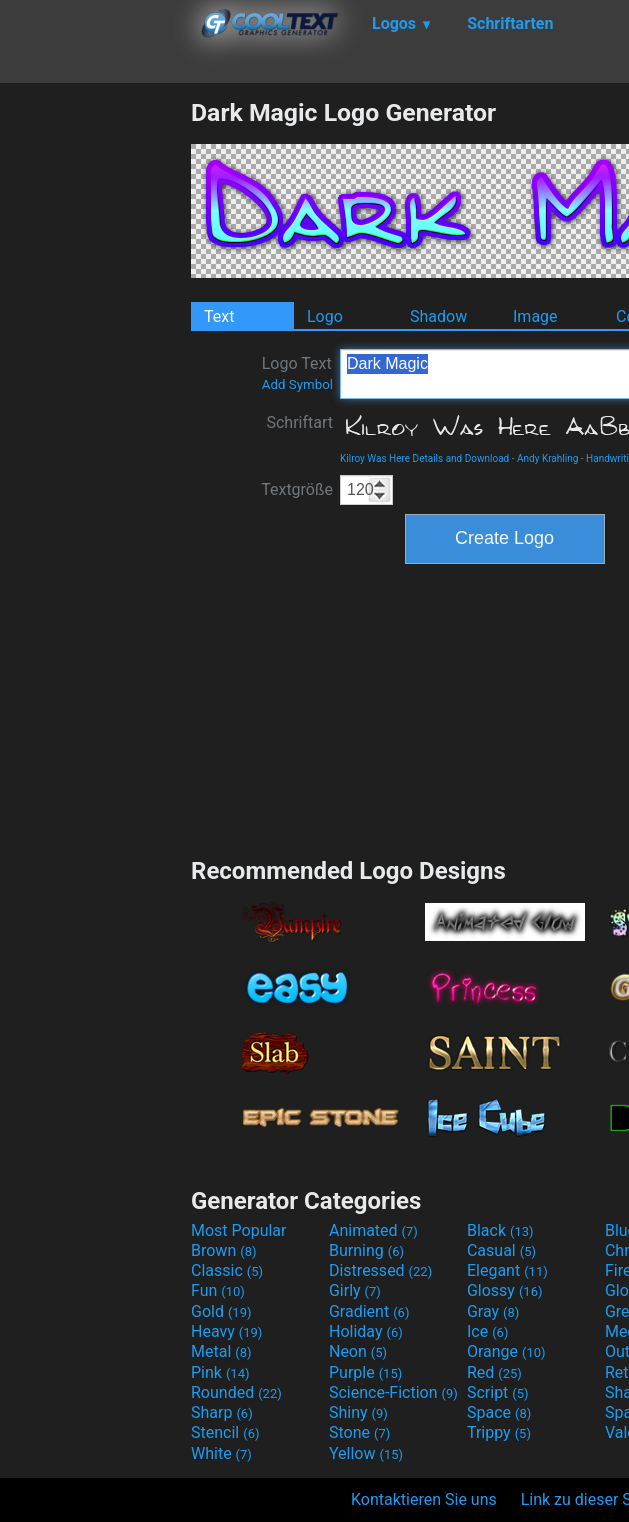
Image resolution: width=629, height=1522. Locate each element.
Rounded (236, 1392)
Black (500, 1230)
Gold (221, 1311)
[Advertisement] (95, 398)
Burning (366, 1250)
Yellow (366, 1453)
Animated (373, 1230)
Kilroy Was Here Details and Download (424, 458)
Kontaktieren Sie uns (424, 1499)
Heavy (226, 1331)
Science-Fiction (393, 1392)
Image (535, 316)
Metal (221, 1351)
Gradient (369, 1311)
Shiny (358, 1412)
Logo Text (297, 373)
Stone (359, 1432)
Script (498, 1392)
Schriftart (299, 422)
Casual (501, 1250)
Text (219, 316)
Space (499, 1412)
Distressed (380, 1270)
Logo (325, 316)
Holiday (366, 1331)
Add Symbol (297, 384)
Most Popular (239, 1230)
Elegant (507, 1270)
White (221, 1453)
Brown (223, 1250)
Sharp (222, 1412)
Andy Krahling (547, 458)
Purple (365, 1372)
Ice (487, 1331)
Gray (493, 1311)
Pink (220, 1372)
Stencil (225, 1432)
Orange (506, 1351)
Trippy (499, 1432)
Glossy (505, 1290)
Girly (355, 1290)
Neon (358, 1351)
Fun (218, 1290)
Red (494, 1372)
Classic (227, 1270)
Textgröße (297, 489)
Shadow (438, 316)
